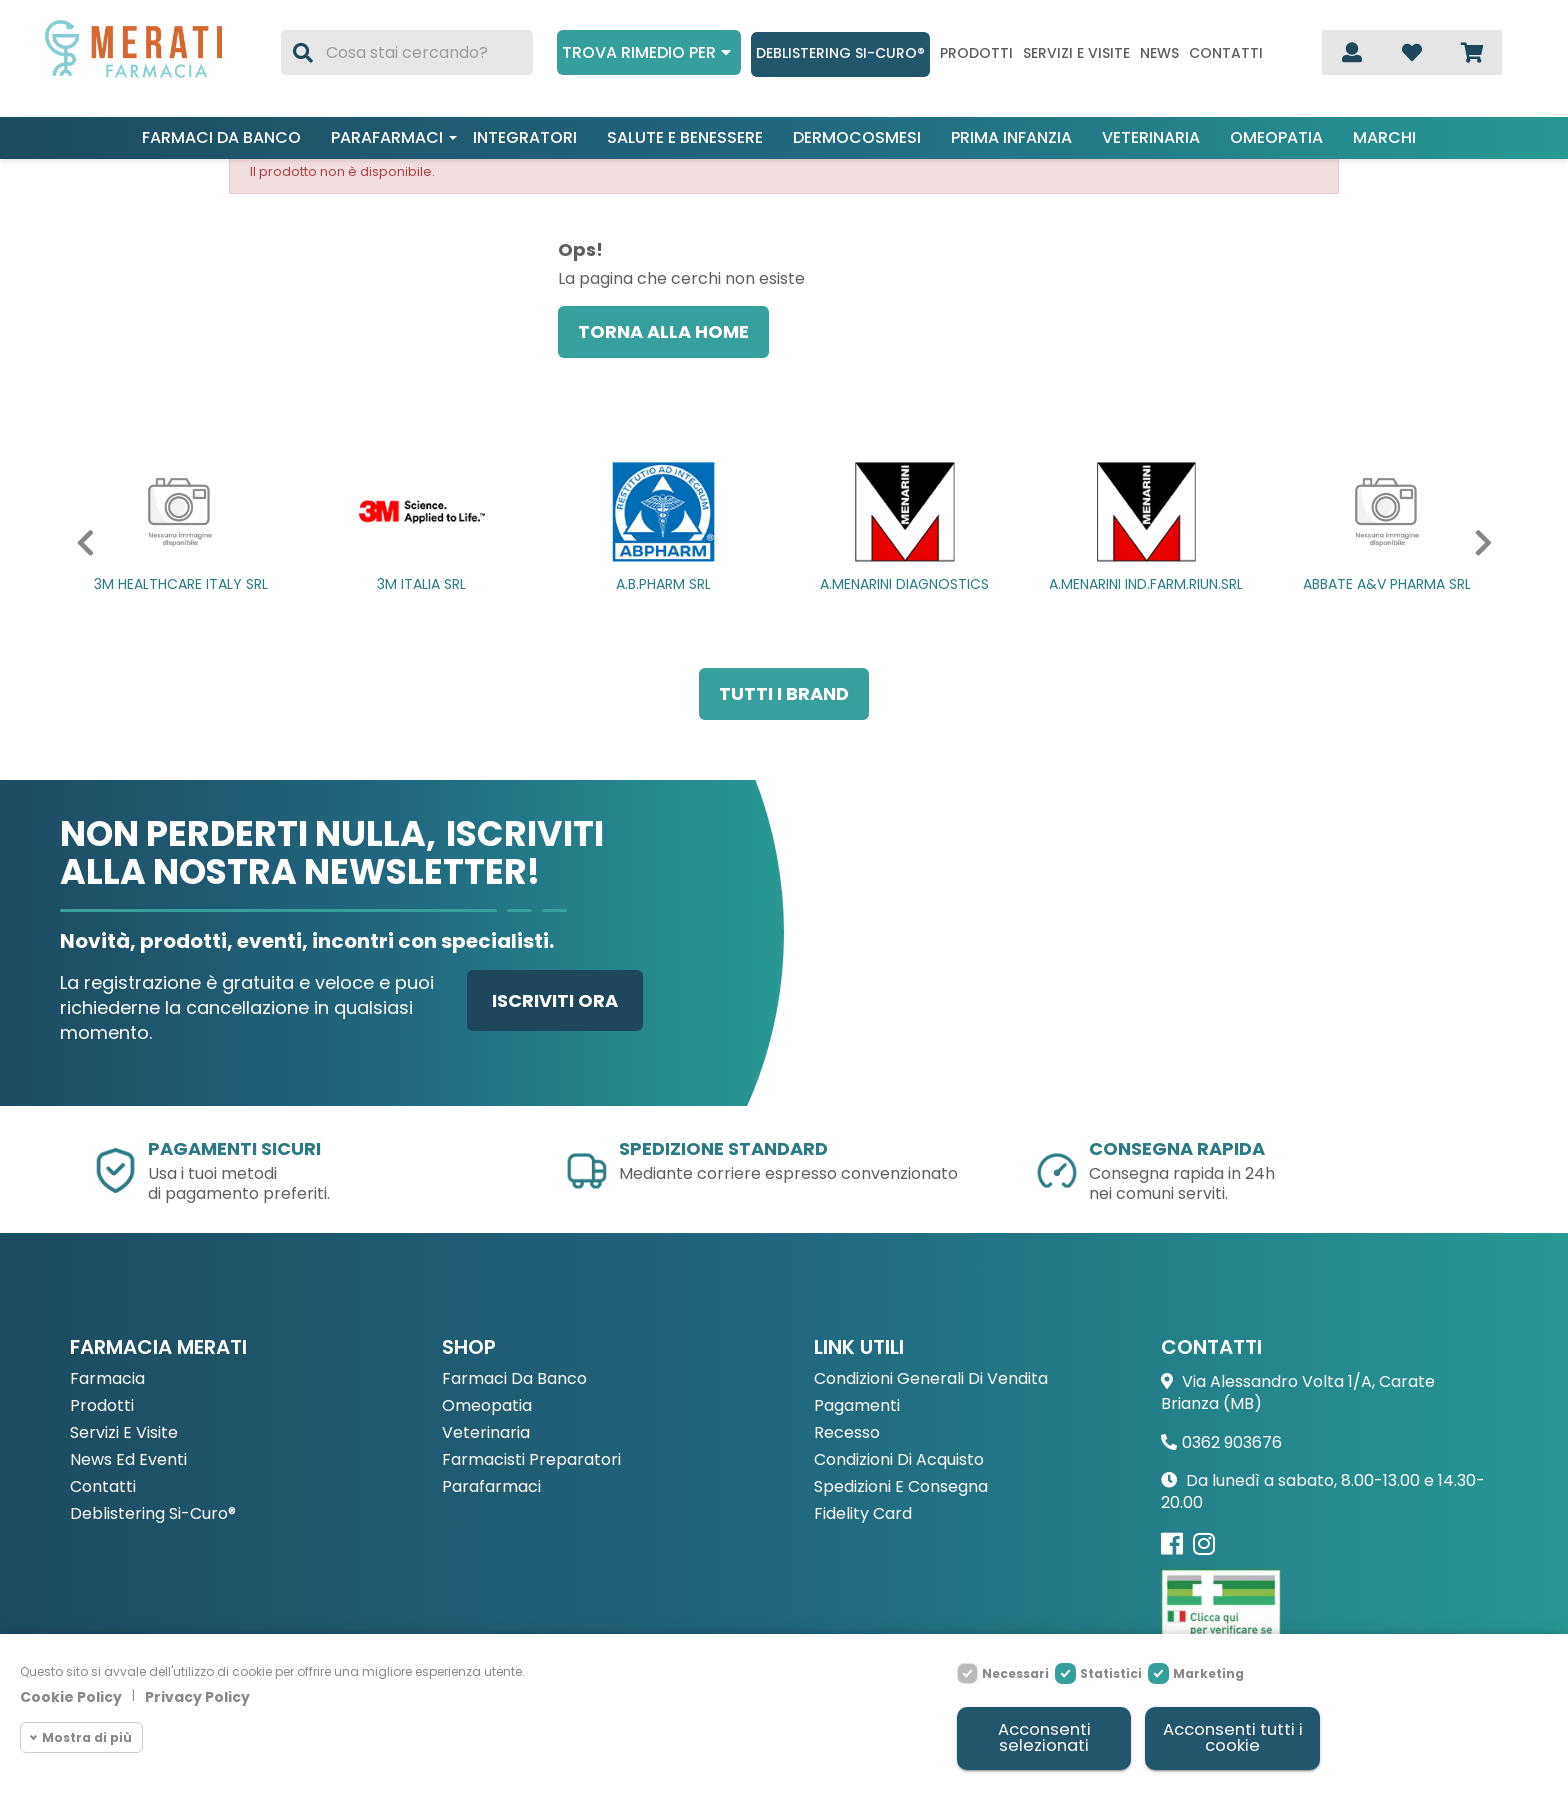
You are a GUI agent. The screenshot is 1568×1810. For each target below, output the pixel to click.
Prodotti (976, 53)
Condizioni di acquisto (899, 1460)
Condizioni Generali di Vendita (931, 1379)
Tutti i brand (784, 693)
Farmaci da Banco (514, 1379)
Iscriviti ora (555, 1000)
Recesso (847, 1433)
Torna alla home (663, 331)
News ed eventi (128, 1460)
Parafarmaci (387, 137)
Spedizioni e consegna (901, 1487)
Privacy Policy (197, 1695)
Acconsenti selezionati (1043, 1737)
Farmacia (107, 1379)
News (1159, 53)
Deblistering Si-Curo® (840, 53)
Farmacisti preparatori (531, 1460)
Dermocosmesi (857, 137)
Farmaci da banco (221, 137)
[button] (81, 543)
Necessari (1015, 1671)
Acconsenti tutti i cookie (1232, 1737)
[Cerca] (406, 52)
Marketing (1208, 1671)
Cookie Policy (71, 1695)
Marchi (1384, 137)
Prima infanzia (1011, 137)
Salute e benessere (685, 137)
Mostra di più (87, 1735)
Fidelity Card (863, 1514)
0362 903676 (1232, 1442)
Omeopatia (1276, 137)
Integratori (525, 137)
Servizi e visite (1076, 53)
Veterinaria (1151, 137)
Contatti (1226, 53)
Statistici (1111, 1671)
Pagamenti (857, 1406)
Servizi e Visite (124, 1433)
